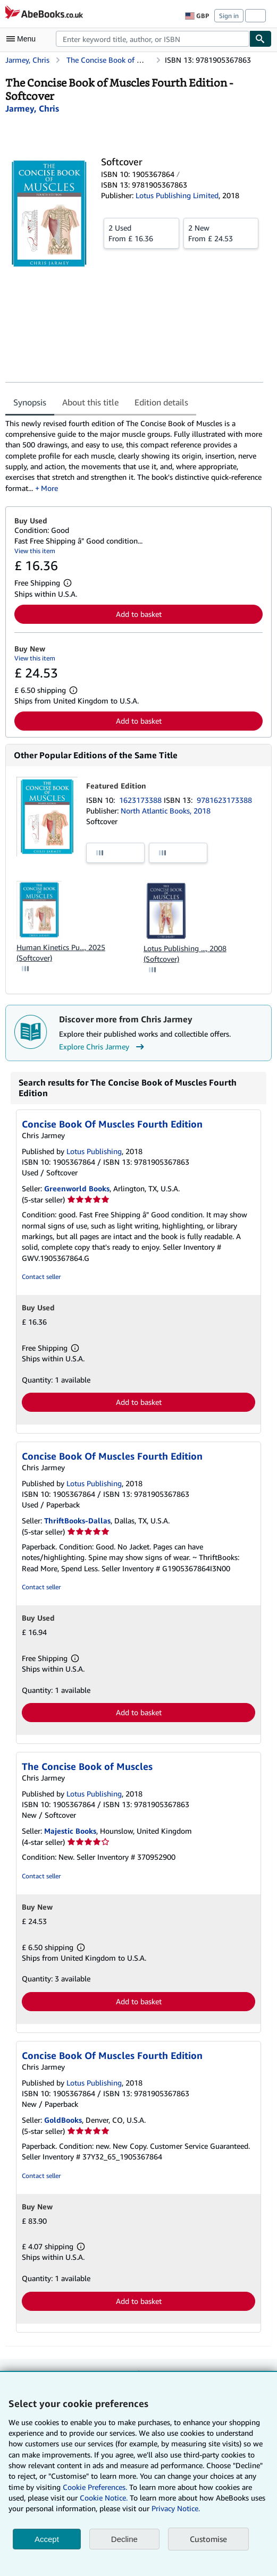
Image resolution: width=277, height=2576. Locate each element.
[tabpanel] (134, 456)
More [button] (49, 488)
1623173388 (141, 799)
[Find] (260, 39)
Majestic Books (70, 1830)
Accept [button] (47, 2539)
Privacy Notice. (176, 2508)
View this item (34, 551)
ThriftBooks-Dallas (77, 1520)
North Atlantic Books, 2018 (166, 810)
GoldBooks (63, 2119)
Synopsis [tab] (29, 402)
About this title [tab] (90, 402)
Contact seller (41, 1277)
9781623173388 (224, 799)
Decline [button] (124, 2539)
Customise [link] (208, 2539)
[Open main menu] (23, 39)
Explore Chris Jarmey (103, 1046)
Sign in (229, 16)
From (141, 233)
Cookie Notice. (104, 2497)
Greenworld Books (77, 1188)
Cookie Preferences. (95, 2487)
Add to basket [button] (139, 613)
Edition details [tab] (161, 402)
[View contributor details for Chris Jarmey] (32, 108)
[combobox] (152, 39)
